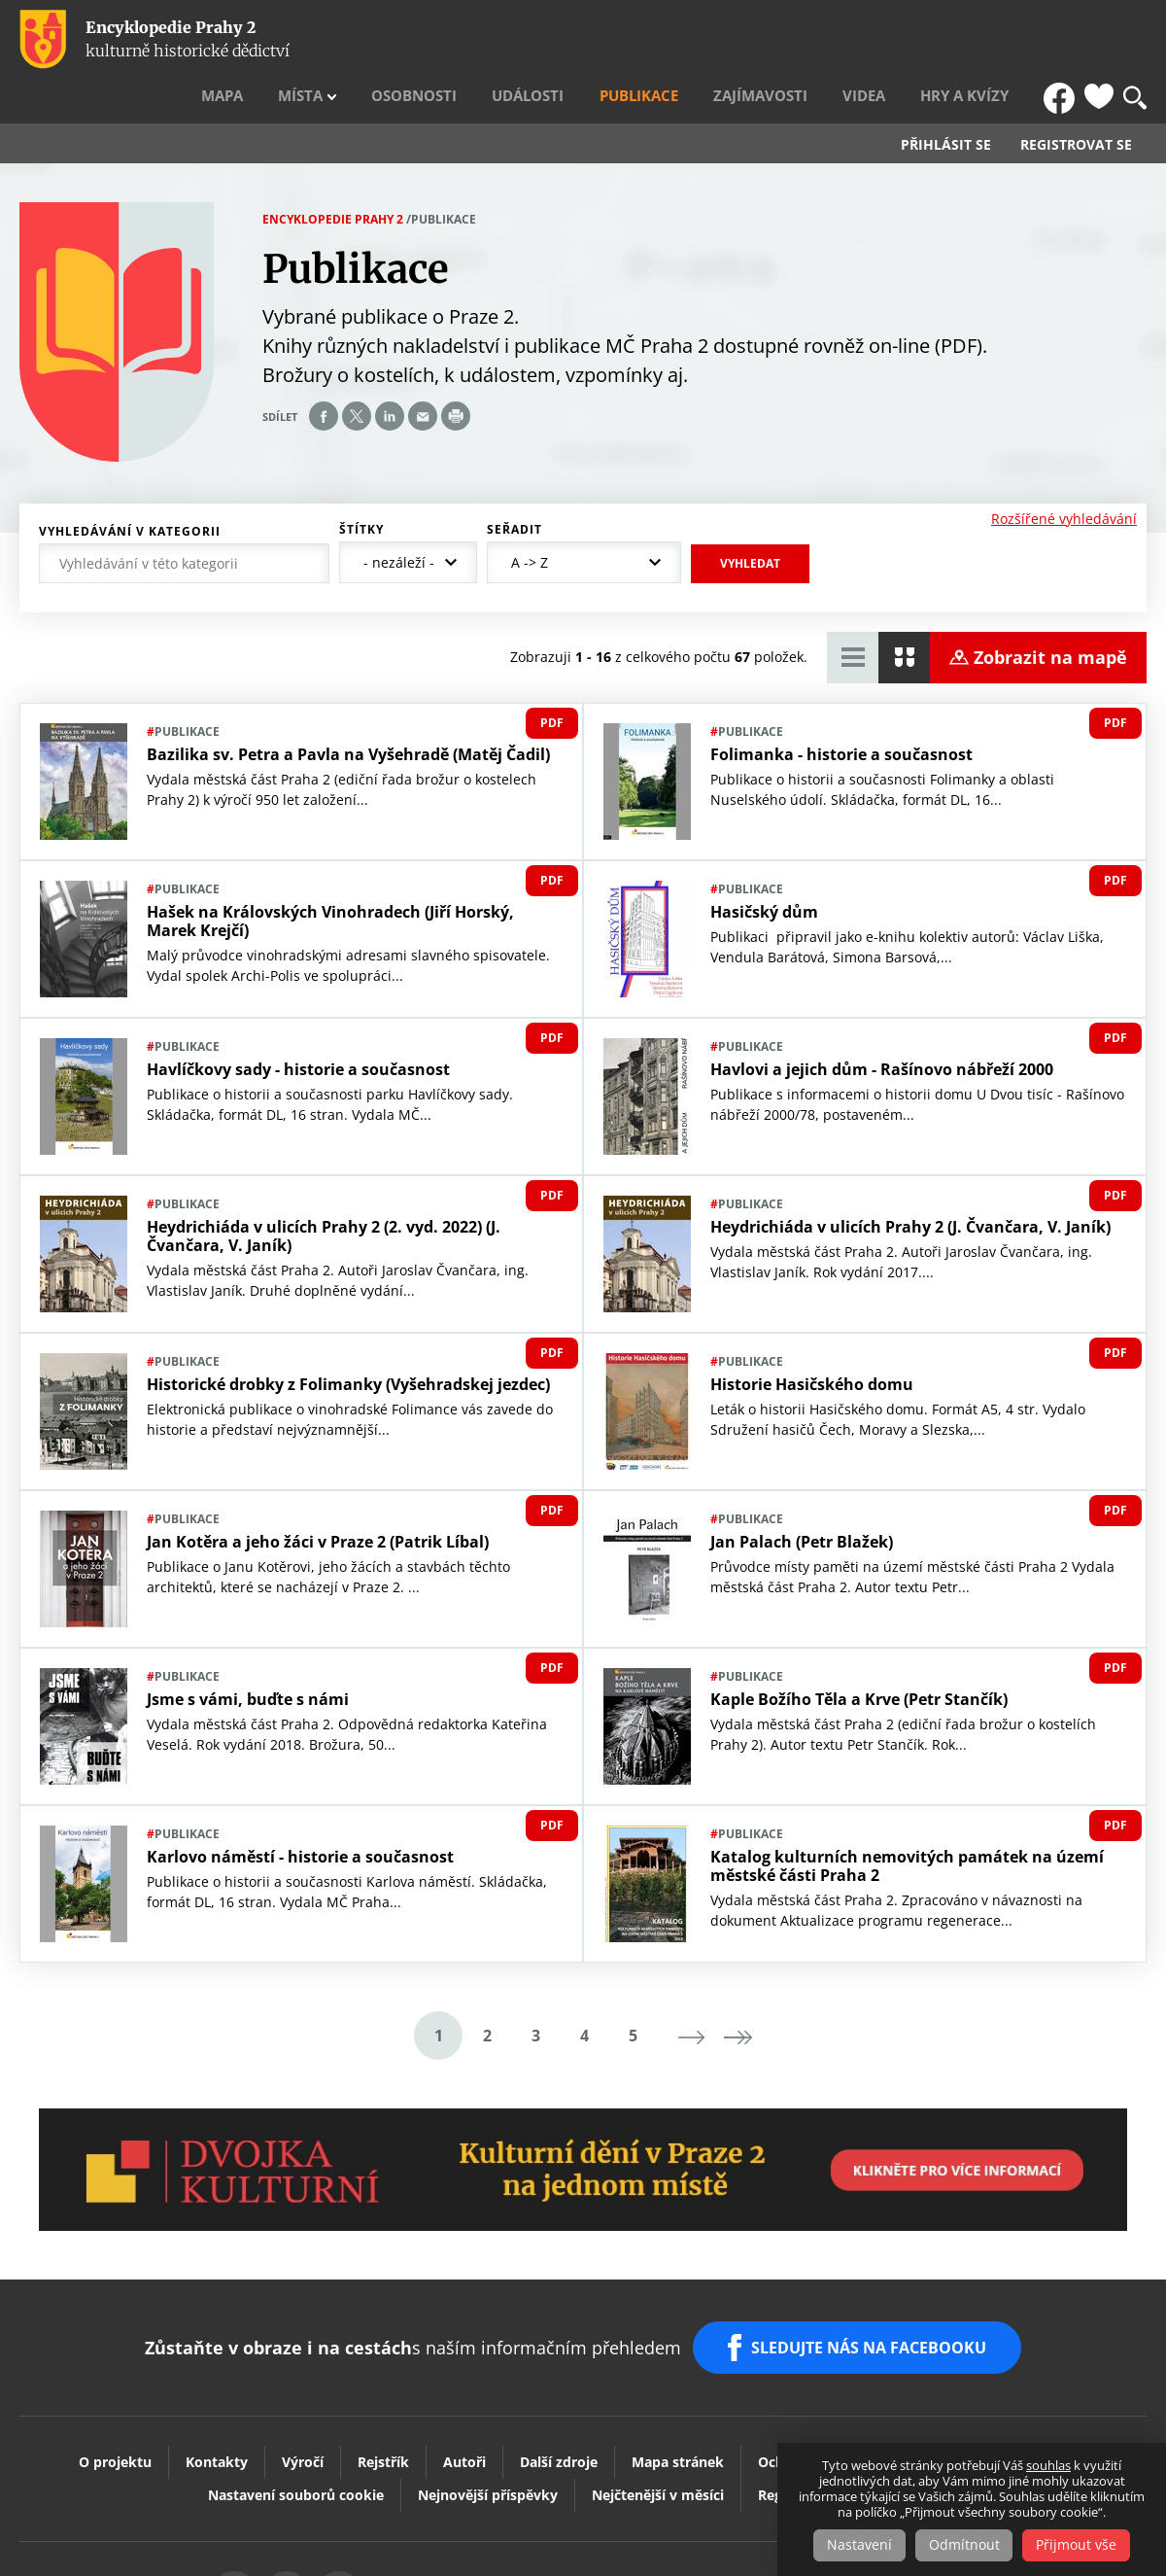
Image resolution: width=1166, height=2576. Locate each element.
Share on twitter (356, 374)
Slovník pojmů (909, 2441)
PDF (552, 681)
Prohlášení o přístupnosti (1002, 2408)
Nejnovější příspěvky (488, 2441)
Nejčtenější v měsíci (658, 2441)
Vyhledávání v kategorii (130, 489)
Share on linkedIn (389, 374)
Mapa (378, 40)
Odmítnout (964, 2545)
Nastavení (855, 2545)
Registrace (792, 2441)
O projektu (115, 2408)
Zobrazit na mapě (1050, 615)
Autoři (464, 2408)
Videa (905, 40)
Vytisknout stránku (443, 2541)
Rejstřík (383, 2408)
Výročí (303, 2408)
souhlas (1048, 2466)
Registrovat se (1076, 103)
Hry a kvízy (987, 40)
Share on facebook (323, 374)
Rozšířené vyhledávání (1064, 476)
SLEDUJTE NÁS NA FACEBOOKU (873, 2300)
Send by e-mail (422, 374)
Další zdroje (559, 2408)
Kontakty (217, 2408)
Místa (439, 40)
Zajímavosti (821, 40)
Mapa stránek (678, 2408)
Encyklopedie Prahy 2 (332, 176)
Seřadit (514, 487)
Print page (455, 374)
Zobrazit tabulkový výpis (852, 616)
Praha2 (673, 2541)
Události (627, 40)
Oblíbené (1099, 39)
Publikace (719, 40)
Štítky (361, 487)
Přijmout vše (1081, 2545)
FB (1062, 39)
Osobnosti (533, 40)
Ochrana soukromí (820, 2408)
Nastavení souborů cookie (296, 2441)
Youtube (518, 2541)
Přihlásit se (946, 103)
